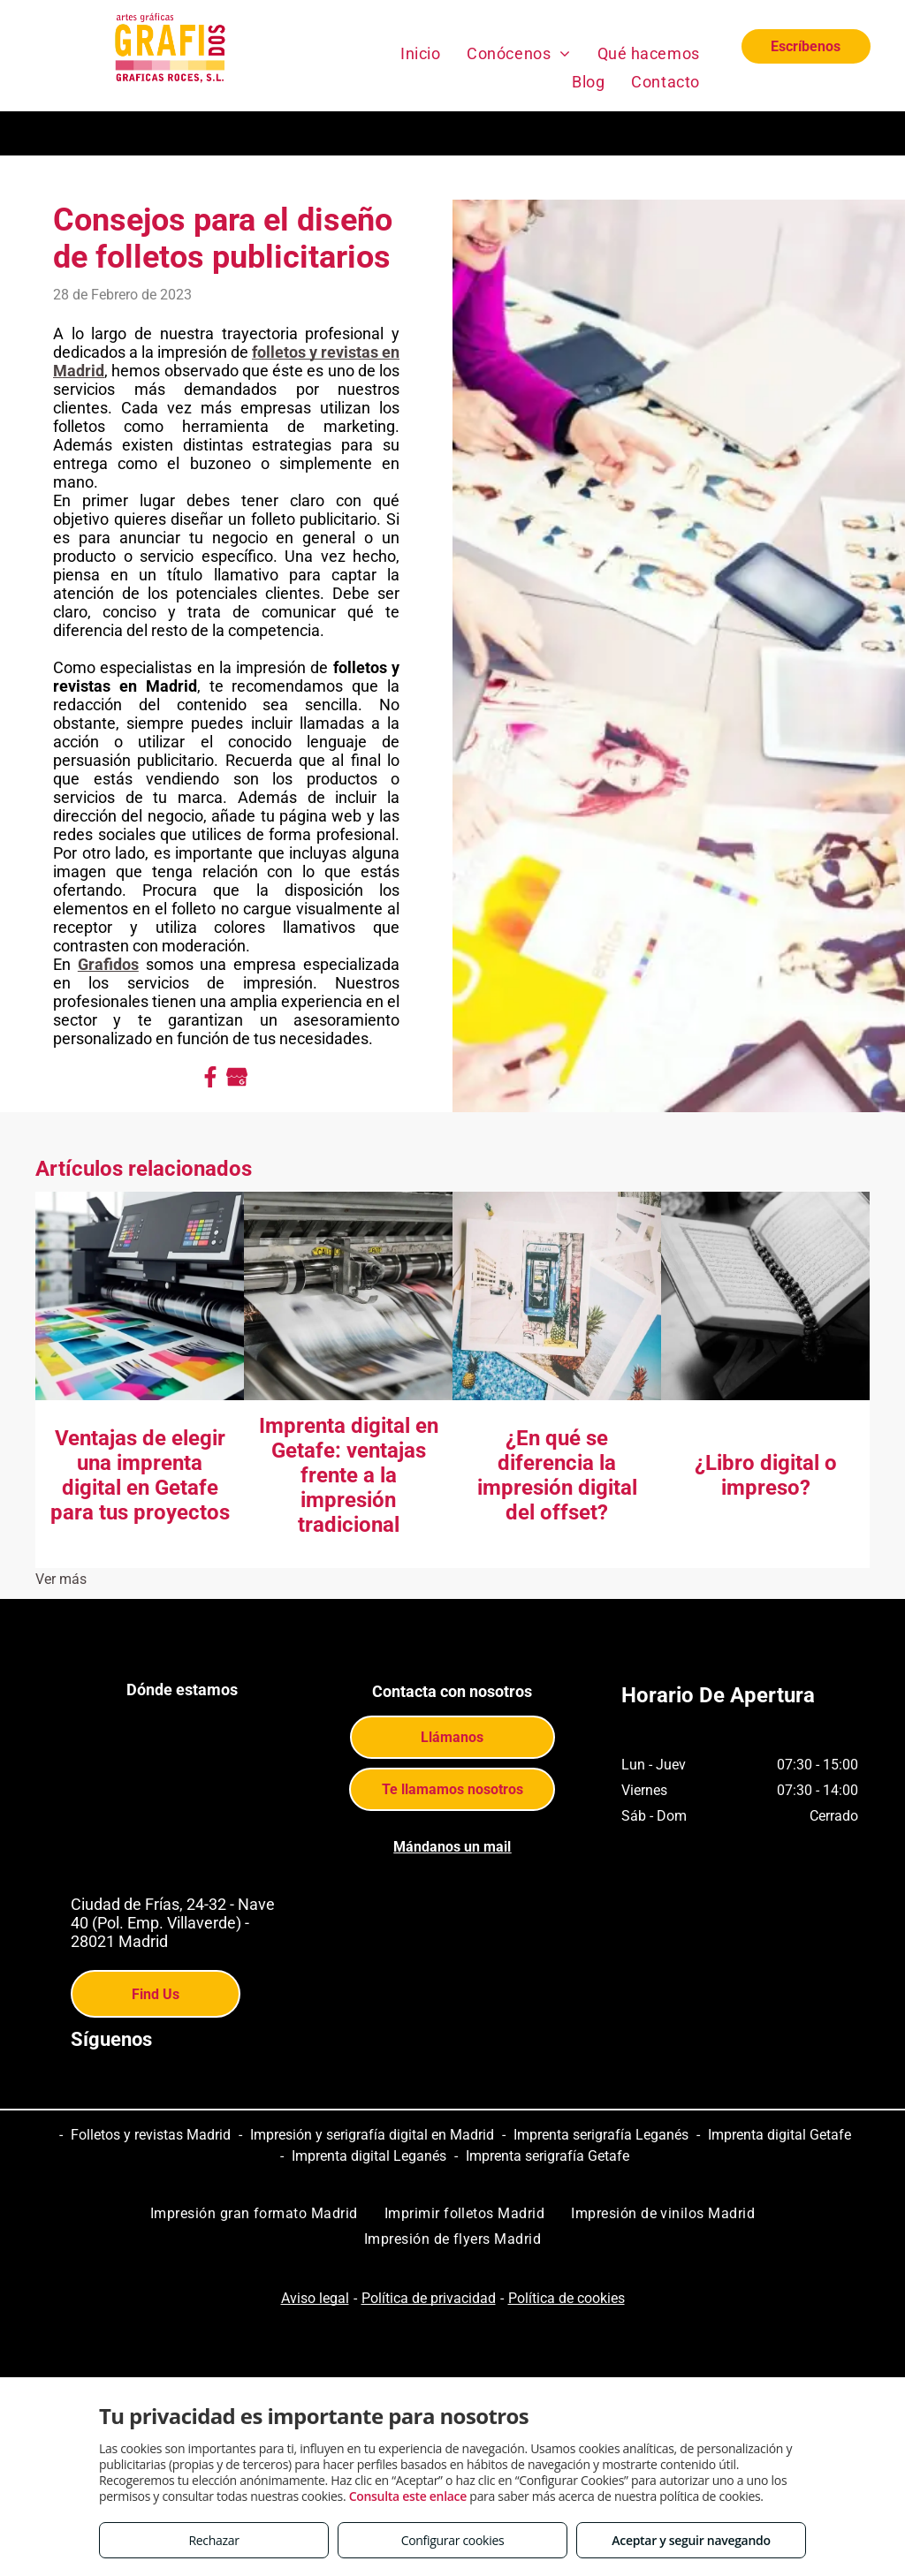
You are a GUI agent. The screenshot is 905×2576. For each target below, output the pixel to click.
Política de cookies (566, 2298)
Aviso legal (315, 2298)
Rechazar (213, 2540)
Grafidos (108, 964)
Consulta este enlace (408, 2496)
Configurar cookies (453, 2540)
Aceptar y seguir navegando (691, 2540)
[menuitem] (420, 53)
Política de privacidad (428, 2298)
